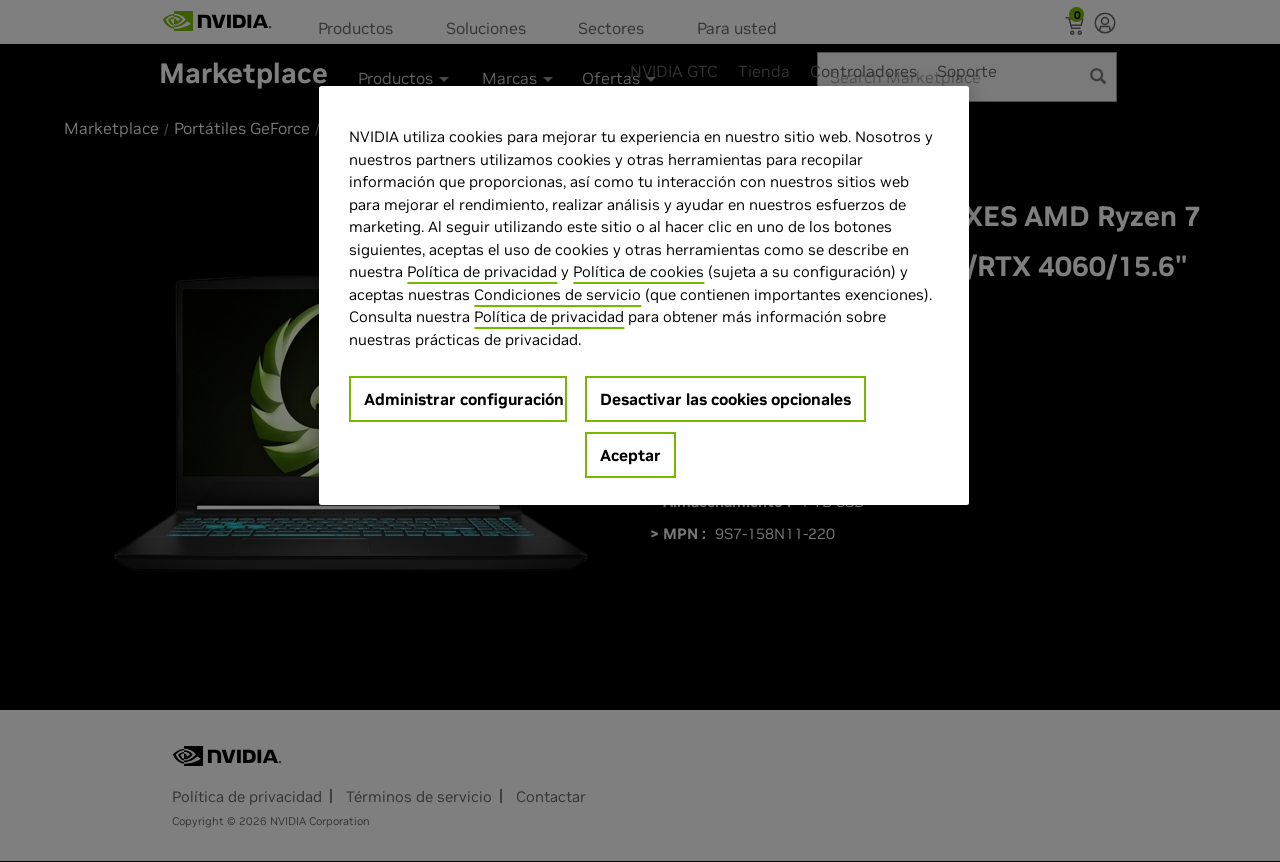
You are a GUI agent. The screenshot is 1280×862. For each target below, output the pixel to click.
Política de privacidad (482, 271)
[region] (644, 295)
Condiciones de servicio (557, 294)
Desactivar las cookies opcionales (725, 399)
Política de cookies (638, 271)
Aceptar (630, 455)
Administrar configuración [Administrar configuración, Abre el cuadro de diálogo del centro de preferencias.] (464, 399)
